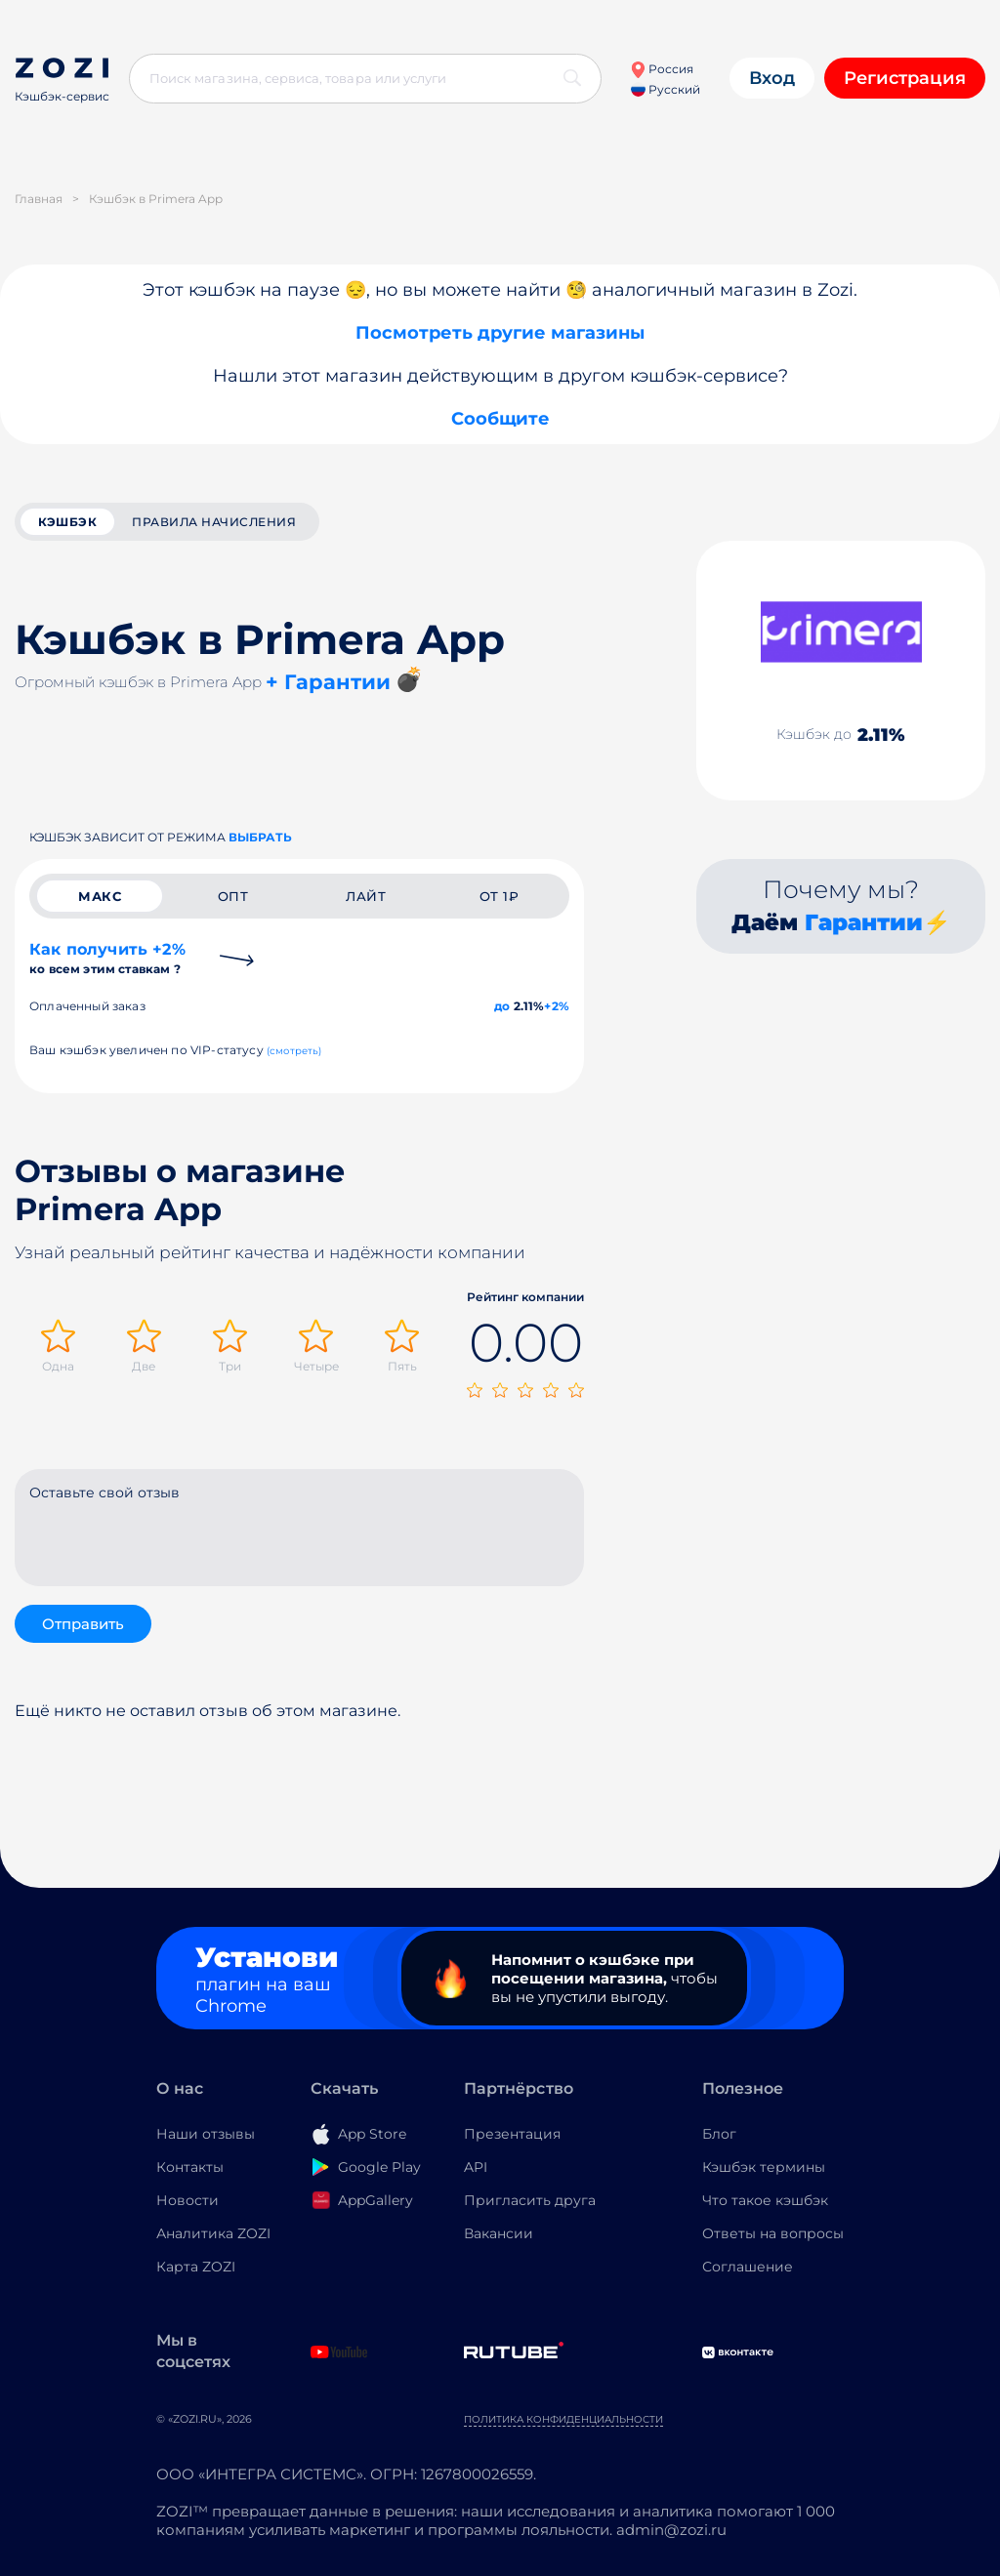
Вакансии (498, 2233)
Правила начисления (214, 521)
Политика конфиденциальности (563, 2419)
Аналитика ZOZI (213, 2233)
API (475, 2167)
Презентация (512, 2134)
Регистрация (905, 78)
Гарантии (864, 922)
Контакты (190, 2167)
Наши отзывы (205, 2134)
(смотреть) (294, 1050)
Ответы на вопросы (773, 2233)
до (502, 1006)
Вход (772, 78)
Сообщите (500, 418)
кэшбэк (67, 521)
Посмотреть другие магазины (500, 333)
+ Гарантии (328, 682)
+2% (556, 1006)
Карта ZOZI (195, 2266)
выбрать (260, 837)
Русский (665, 89)
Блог (719, 2134)
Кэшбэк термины (763, 2167)
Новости (187, 2200)
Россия (661, 68)
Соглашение (747, 2266)
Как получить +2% (107, 958)
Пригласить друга (530, 2200)
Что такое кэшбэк (765, 2200)
